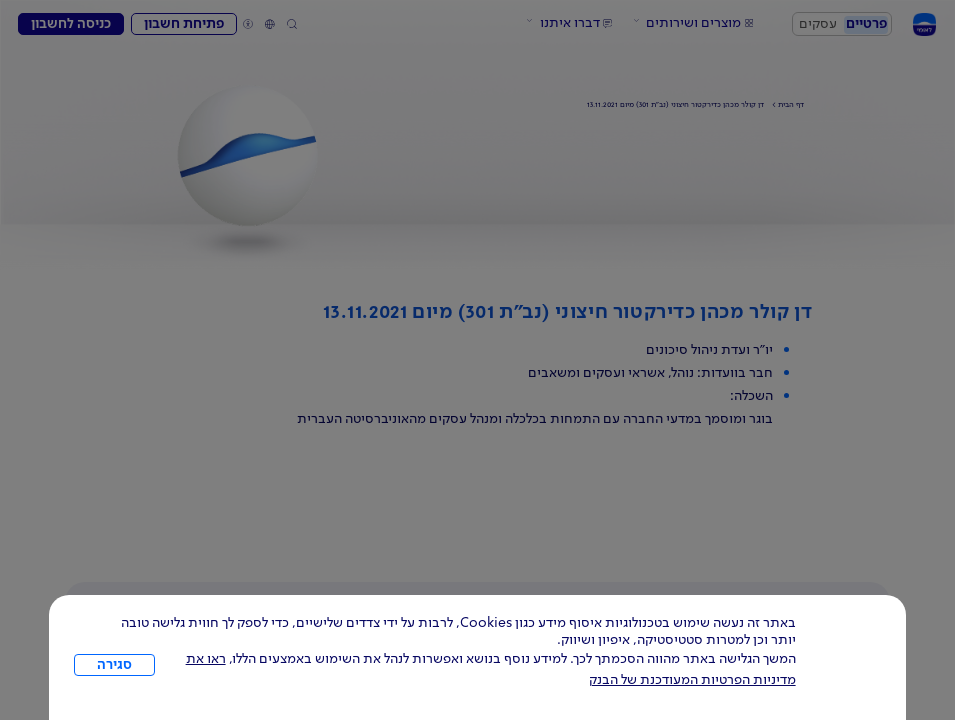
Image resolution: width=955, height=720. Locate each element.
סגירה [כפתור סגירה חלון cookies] (114, 665)
